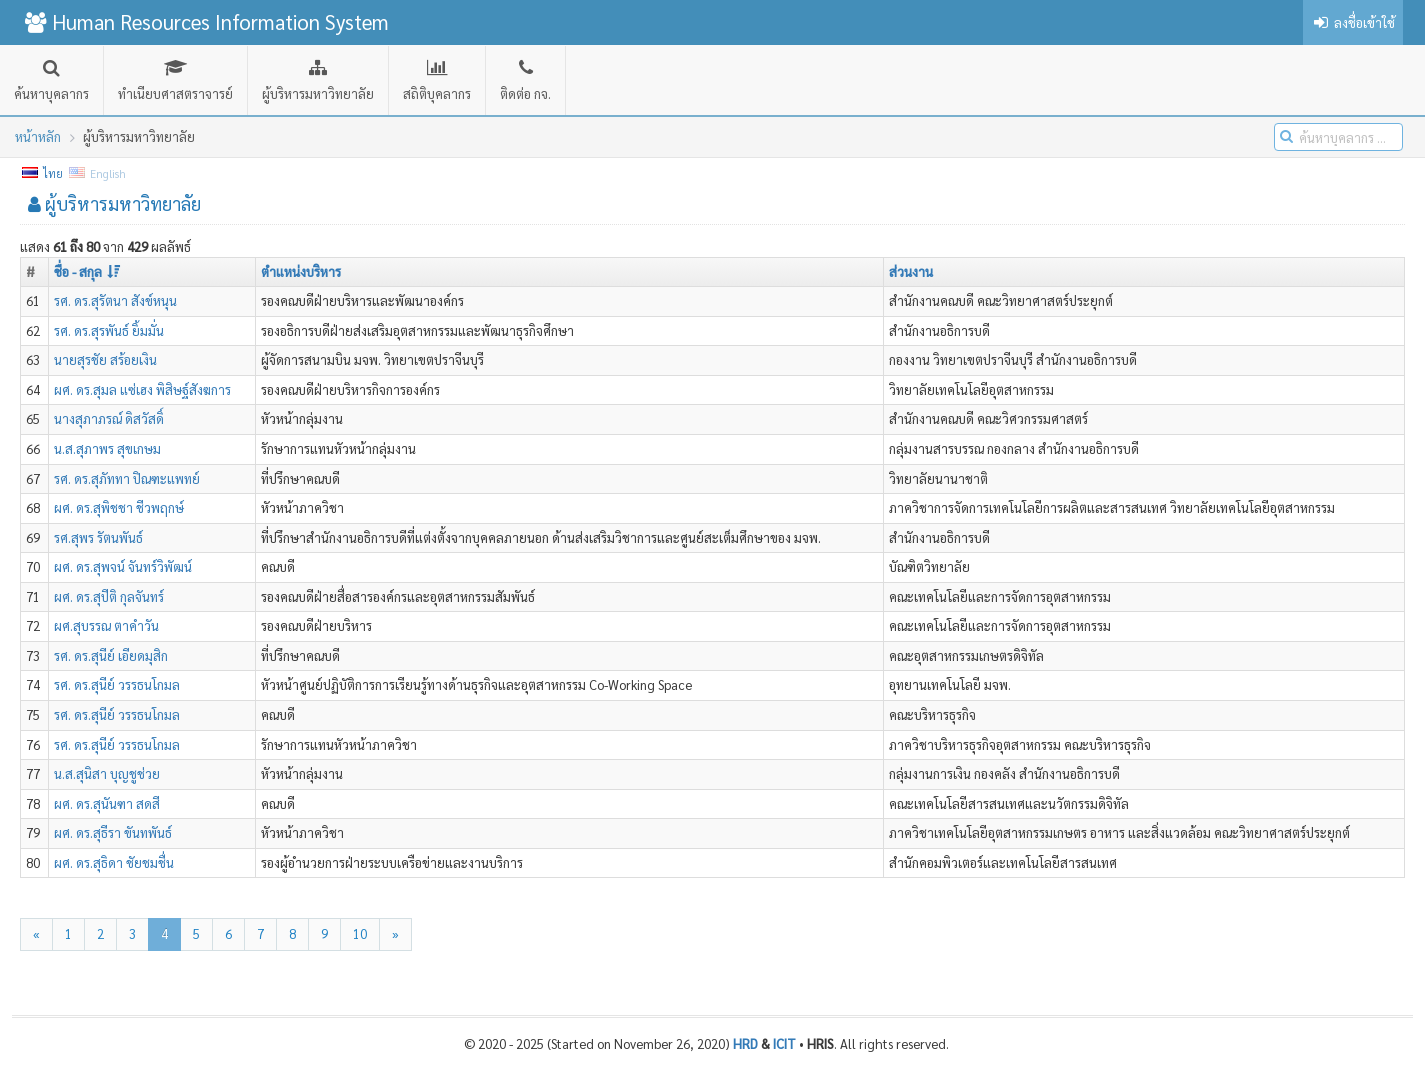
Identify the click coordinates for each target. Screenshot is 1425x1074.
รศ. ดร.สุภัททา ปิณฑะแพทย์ (127, 478)
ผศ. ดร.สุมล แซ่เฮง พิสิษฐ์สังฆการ (142, 389)
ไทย (43, 173)
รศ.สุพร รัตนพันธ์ (98, 537)
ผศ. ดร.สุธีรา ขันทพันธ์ (113, 832)
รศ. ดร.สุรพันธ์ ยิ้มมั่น (109, 330)
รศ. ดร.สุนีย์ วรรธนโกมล (117, 684)
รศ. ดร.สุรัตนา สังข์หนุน (115, 300)
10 (360, 933)
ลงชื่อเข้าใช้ (1353, 22)
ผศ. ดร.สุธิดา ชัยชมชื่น (114, 862)
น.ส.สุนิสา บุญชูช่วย (107, 773)
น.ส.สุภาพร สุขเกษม (107, 448)
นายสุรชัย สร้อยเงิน (105, 359)
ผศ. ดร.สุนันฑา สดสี (107, 803)
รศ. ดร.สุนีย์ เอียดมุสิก (111, 655)
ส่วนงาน (911, 271)
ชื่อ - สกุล (87, 271)
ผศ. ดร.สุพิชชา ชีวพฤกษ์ (119, 507)
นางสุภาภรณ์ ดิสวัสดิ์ (109, 418)
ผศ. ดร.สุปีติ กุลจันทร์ (109, 596)
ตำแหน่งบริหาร (301, 271)
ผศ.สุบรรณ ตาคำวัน (106, 625)
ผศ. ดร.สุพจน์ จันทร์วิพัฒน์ (123, 566)
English (98, 173)
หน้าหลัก (38, 136)
